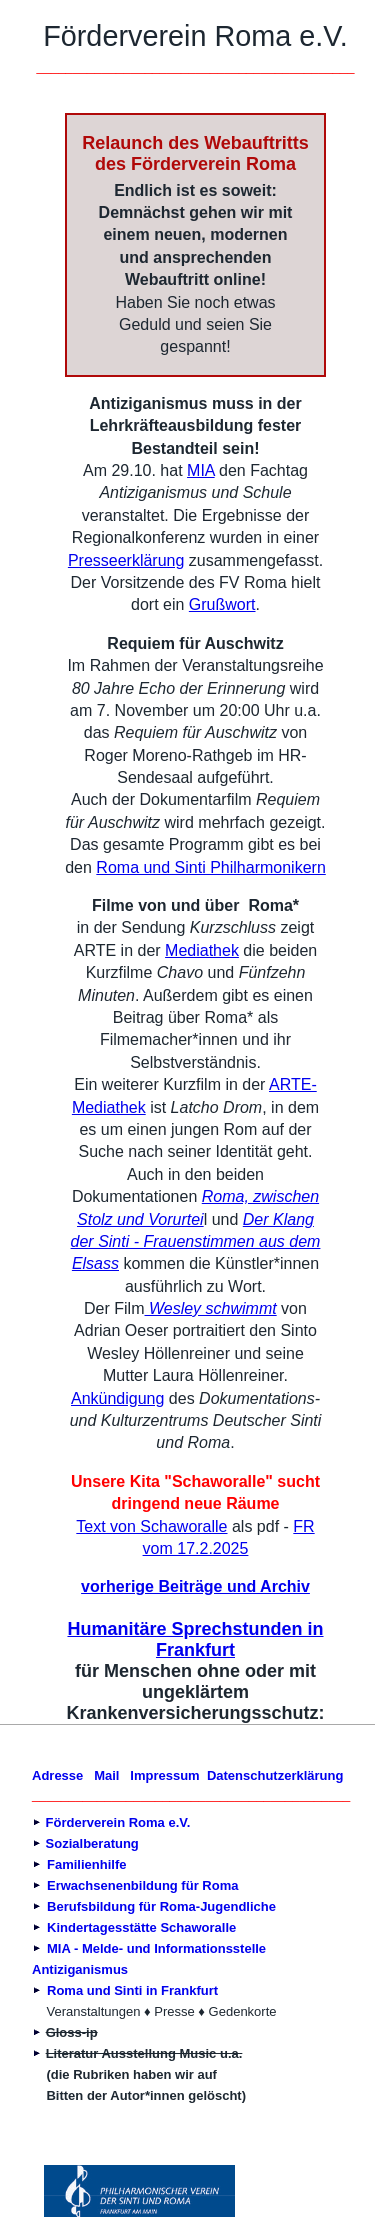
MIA (201, 470)
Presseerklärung (126, 560)
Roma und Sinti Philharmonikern (210, 867)
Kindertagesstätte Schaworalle (141, 1927)
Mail (106, 1775)
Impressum (164, 1775)
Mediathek (202, 950)
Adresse (57, 1775)
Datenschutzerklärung (275, 1775)
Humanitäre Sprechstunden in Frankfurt (195, 1639)
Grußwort (222, 604)
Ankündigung (117, 1398)
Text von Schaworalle (151, 1526)
